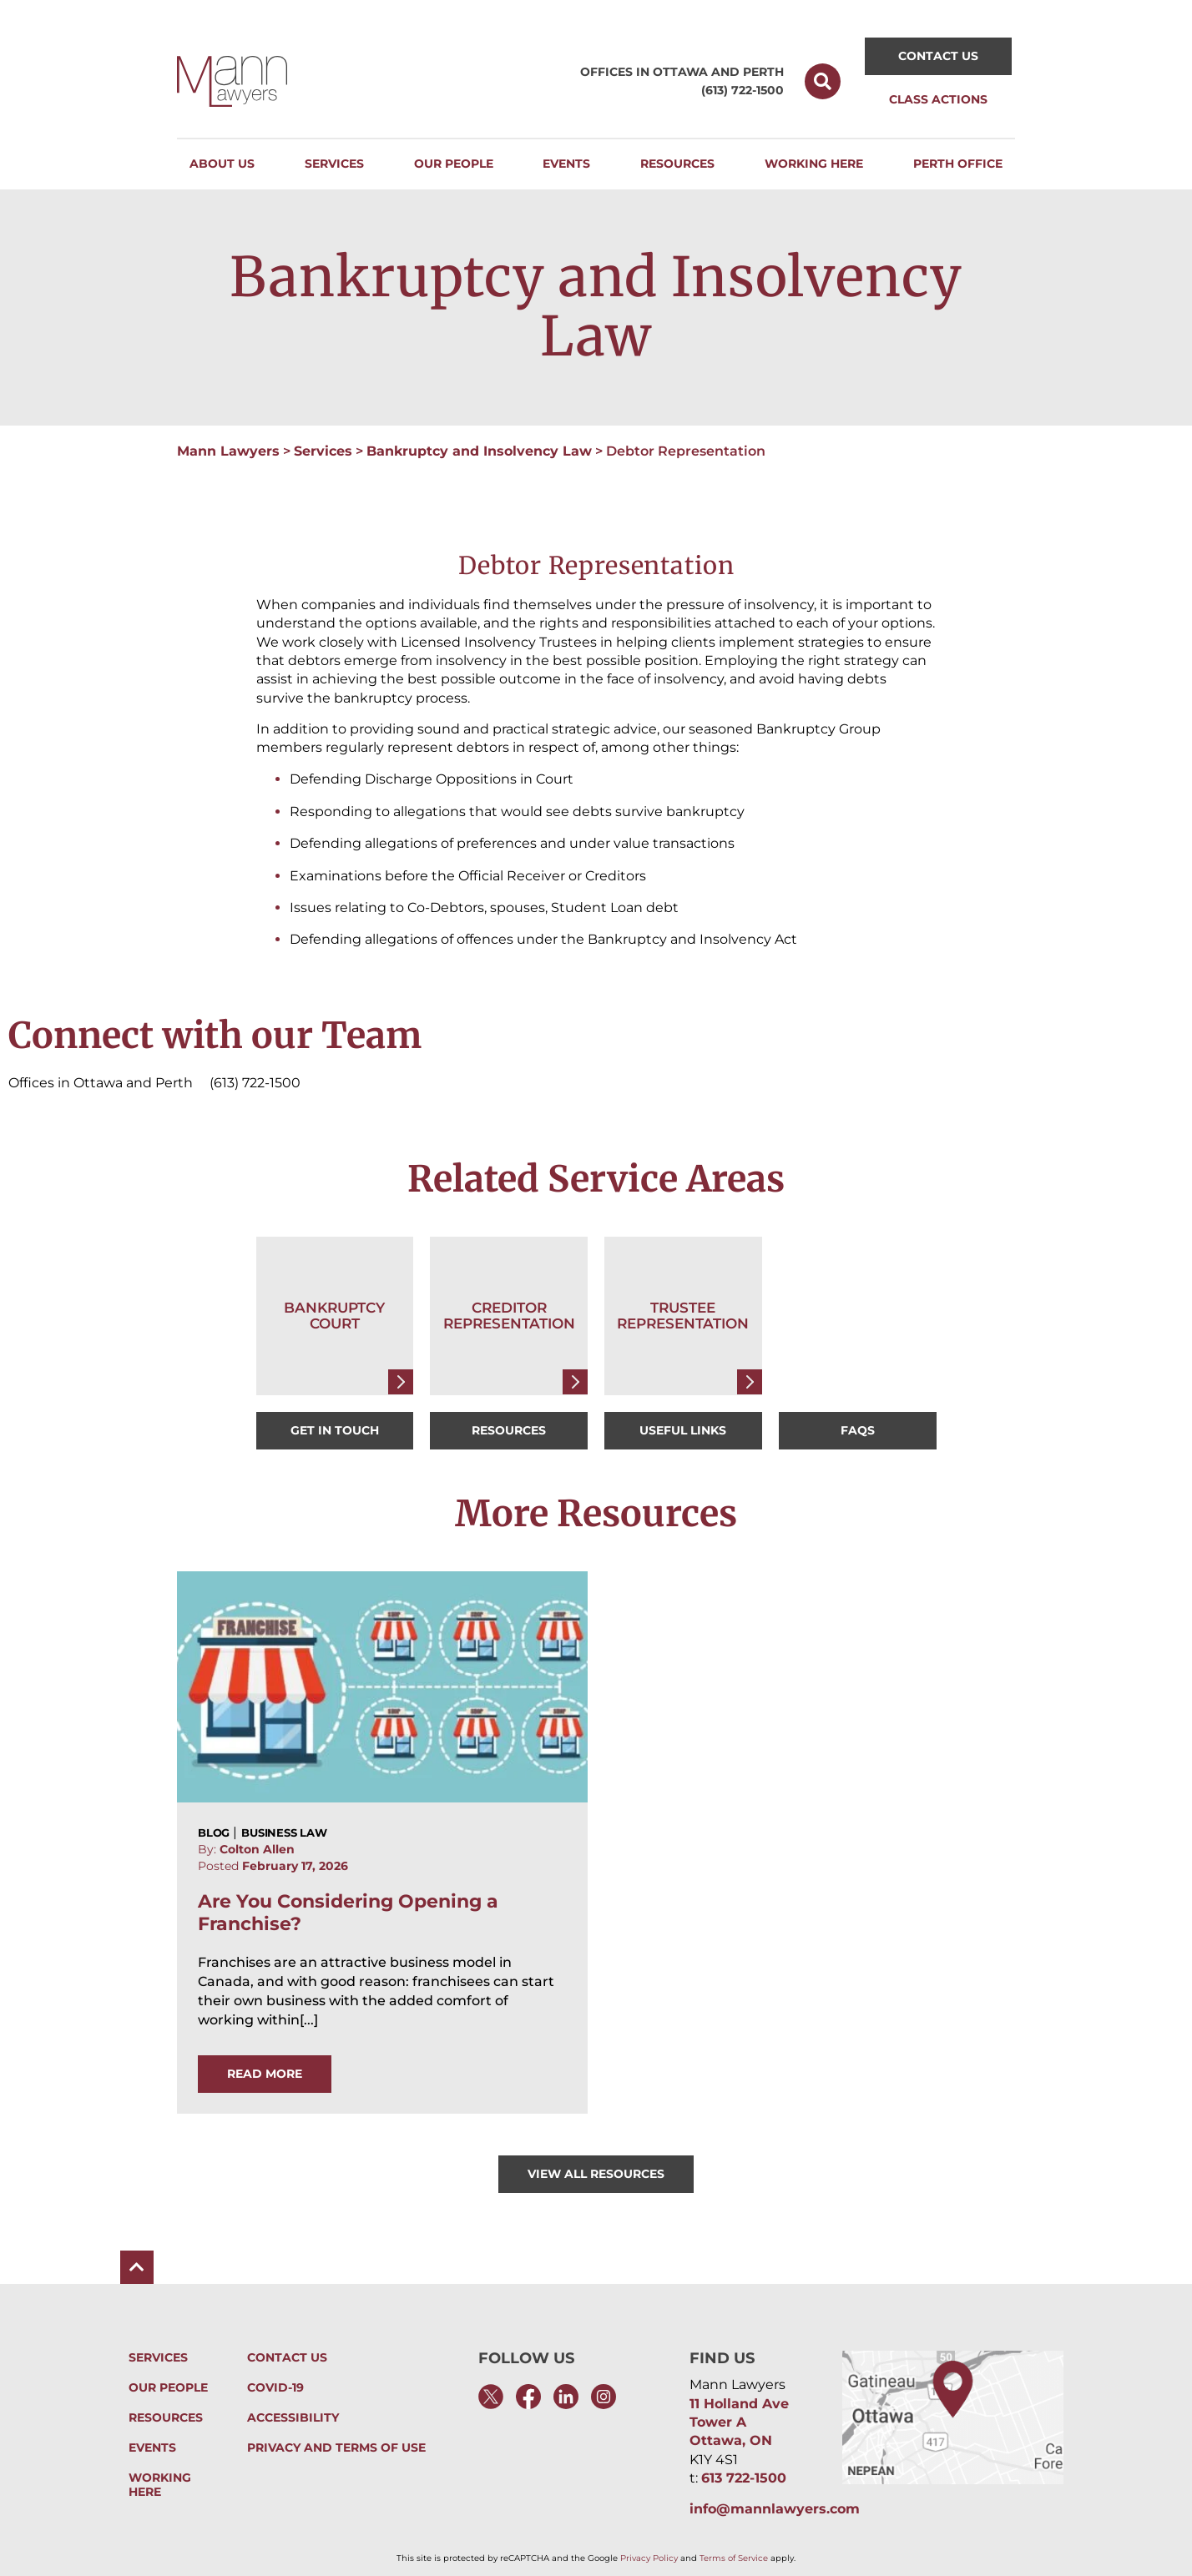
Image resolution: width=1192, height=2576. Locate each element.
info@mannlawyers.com (774, 2509)
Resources (166, 2418)
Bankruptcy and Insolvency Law (479, 451)
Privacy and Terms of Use (336, 2448)
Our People (168, 2388)
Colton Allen (257, 1849)
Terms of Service (734, 2558)
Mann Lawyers (228, 451)
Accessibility (293, 2418)
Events (152, 2448)
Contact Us (287, 2358)
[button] (823, 81)
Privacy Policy (649, 2558)
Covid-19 (275, 2388)
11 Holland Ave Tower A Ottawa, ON (739, 2422)
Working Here (178, 2478)
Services (323, 451)
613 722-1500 (743, 2478)
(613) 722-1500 (742, 90)
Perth (763, 71)
